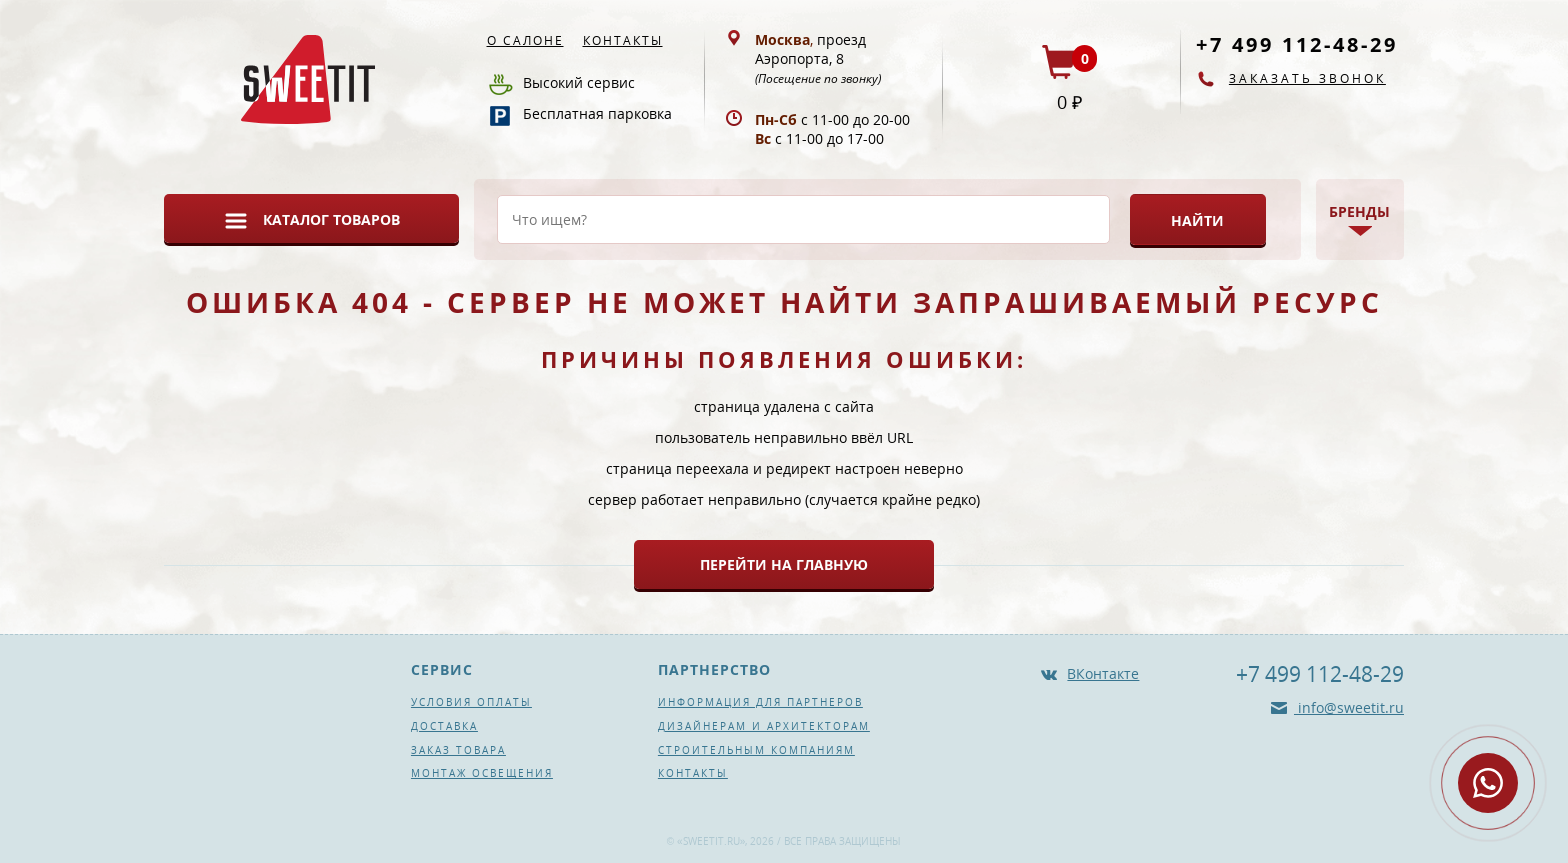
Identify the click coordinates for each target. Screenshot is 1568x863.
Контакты (623, 40)
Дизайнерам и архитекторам (764, 726)
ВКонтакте (1103, 673)
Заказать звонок (1307, 78)
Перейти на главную (784, 564)
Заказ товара (458, 750)
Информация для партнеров (760, 702)
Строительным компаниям (756, 750)
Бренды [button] (1359, 211)
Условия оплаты (471, 702)
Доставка (444, 726)
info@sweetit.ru (1349, 707)
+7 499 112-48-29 (1297, 44)
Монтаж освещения (482, 773)
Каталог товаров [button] (331, 219)
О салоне (525, 40)
